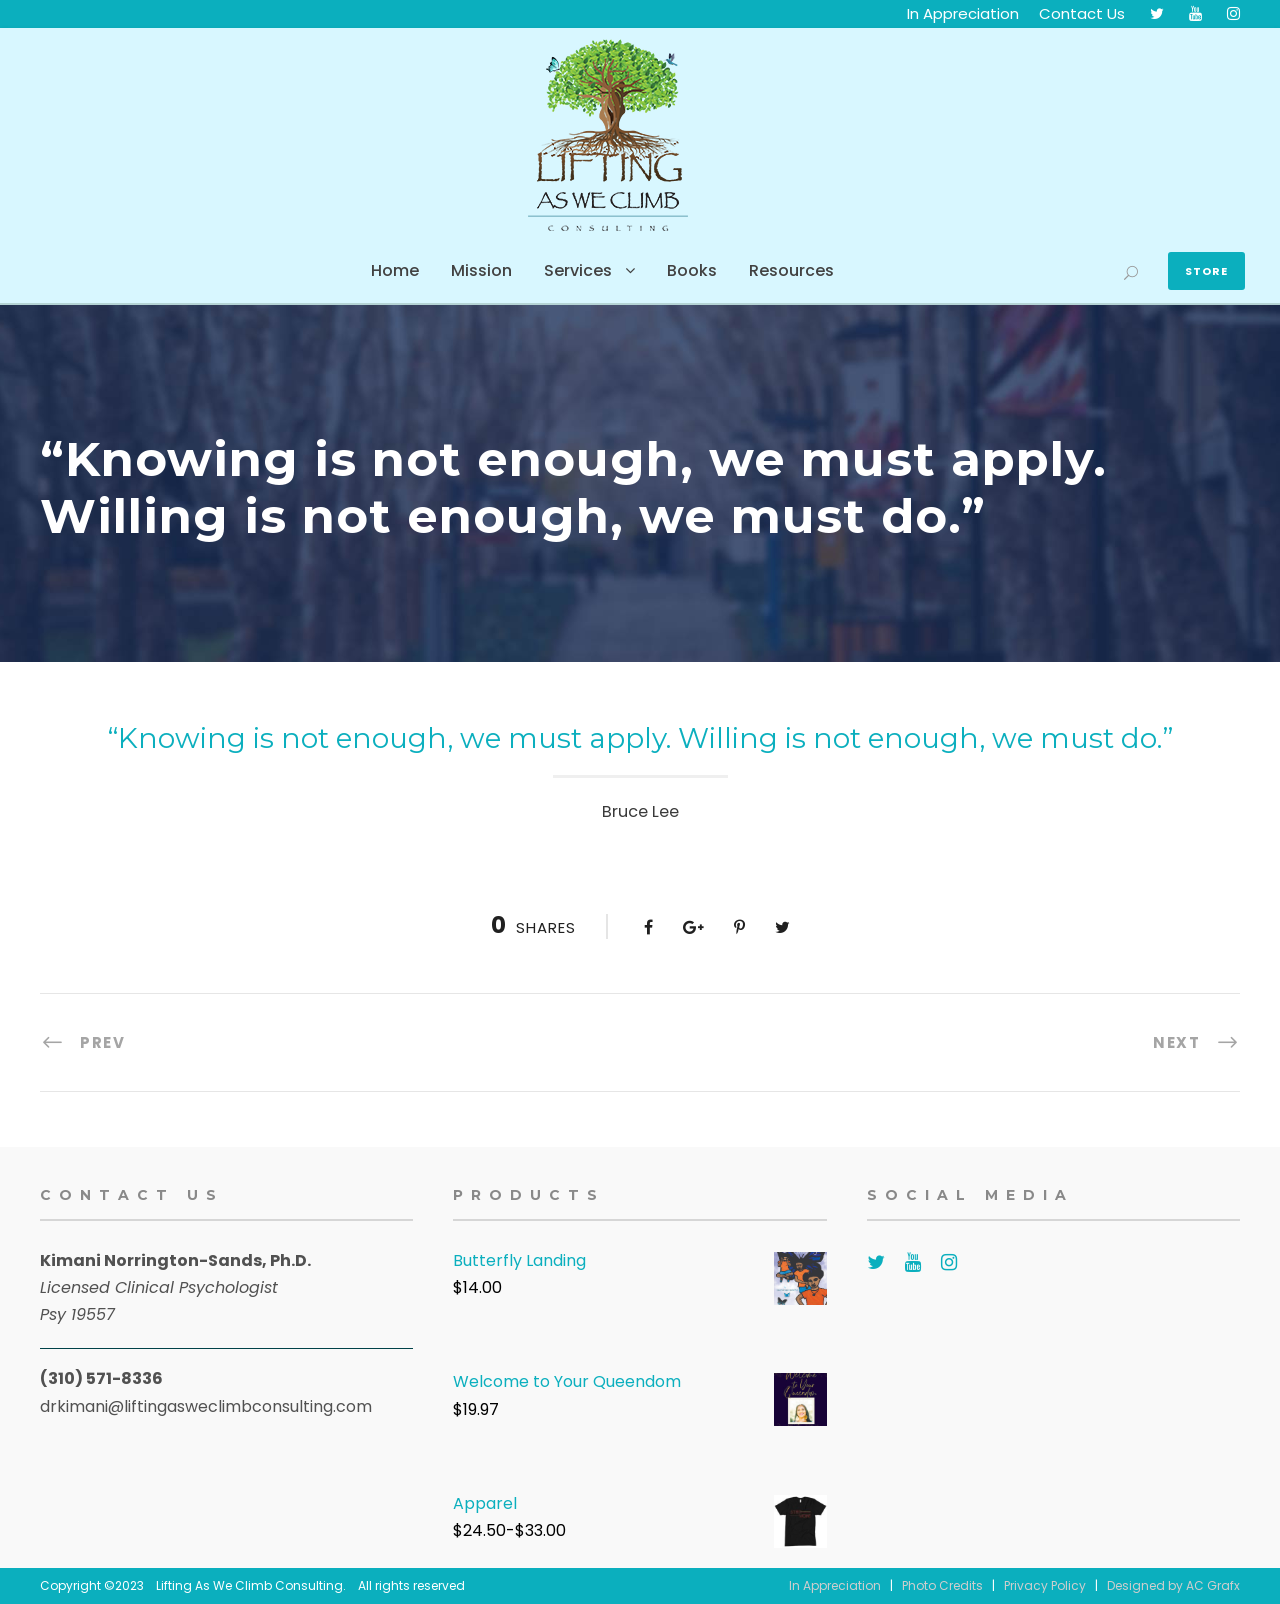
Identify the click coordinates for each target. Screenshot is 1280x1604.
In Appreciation (963, 13)
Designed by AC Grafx (1173, 1585)
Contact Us (1082, 13)
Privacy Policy (1045, 1585)
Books (692, 270)
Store (1206, 271)
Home (395, 270)
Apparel (485, 1503)
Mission (481, 270)
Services (578, 270)
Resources (791, 270)
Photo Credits (942, 1585)
